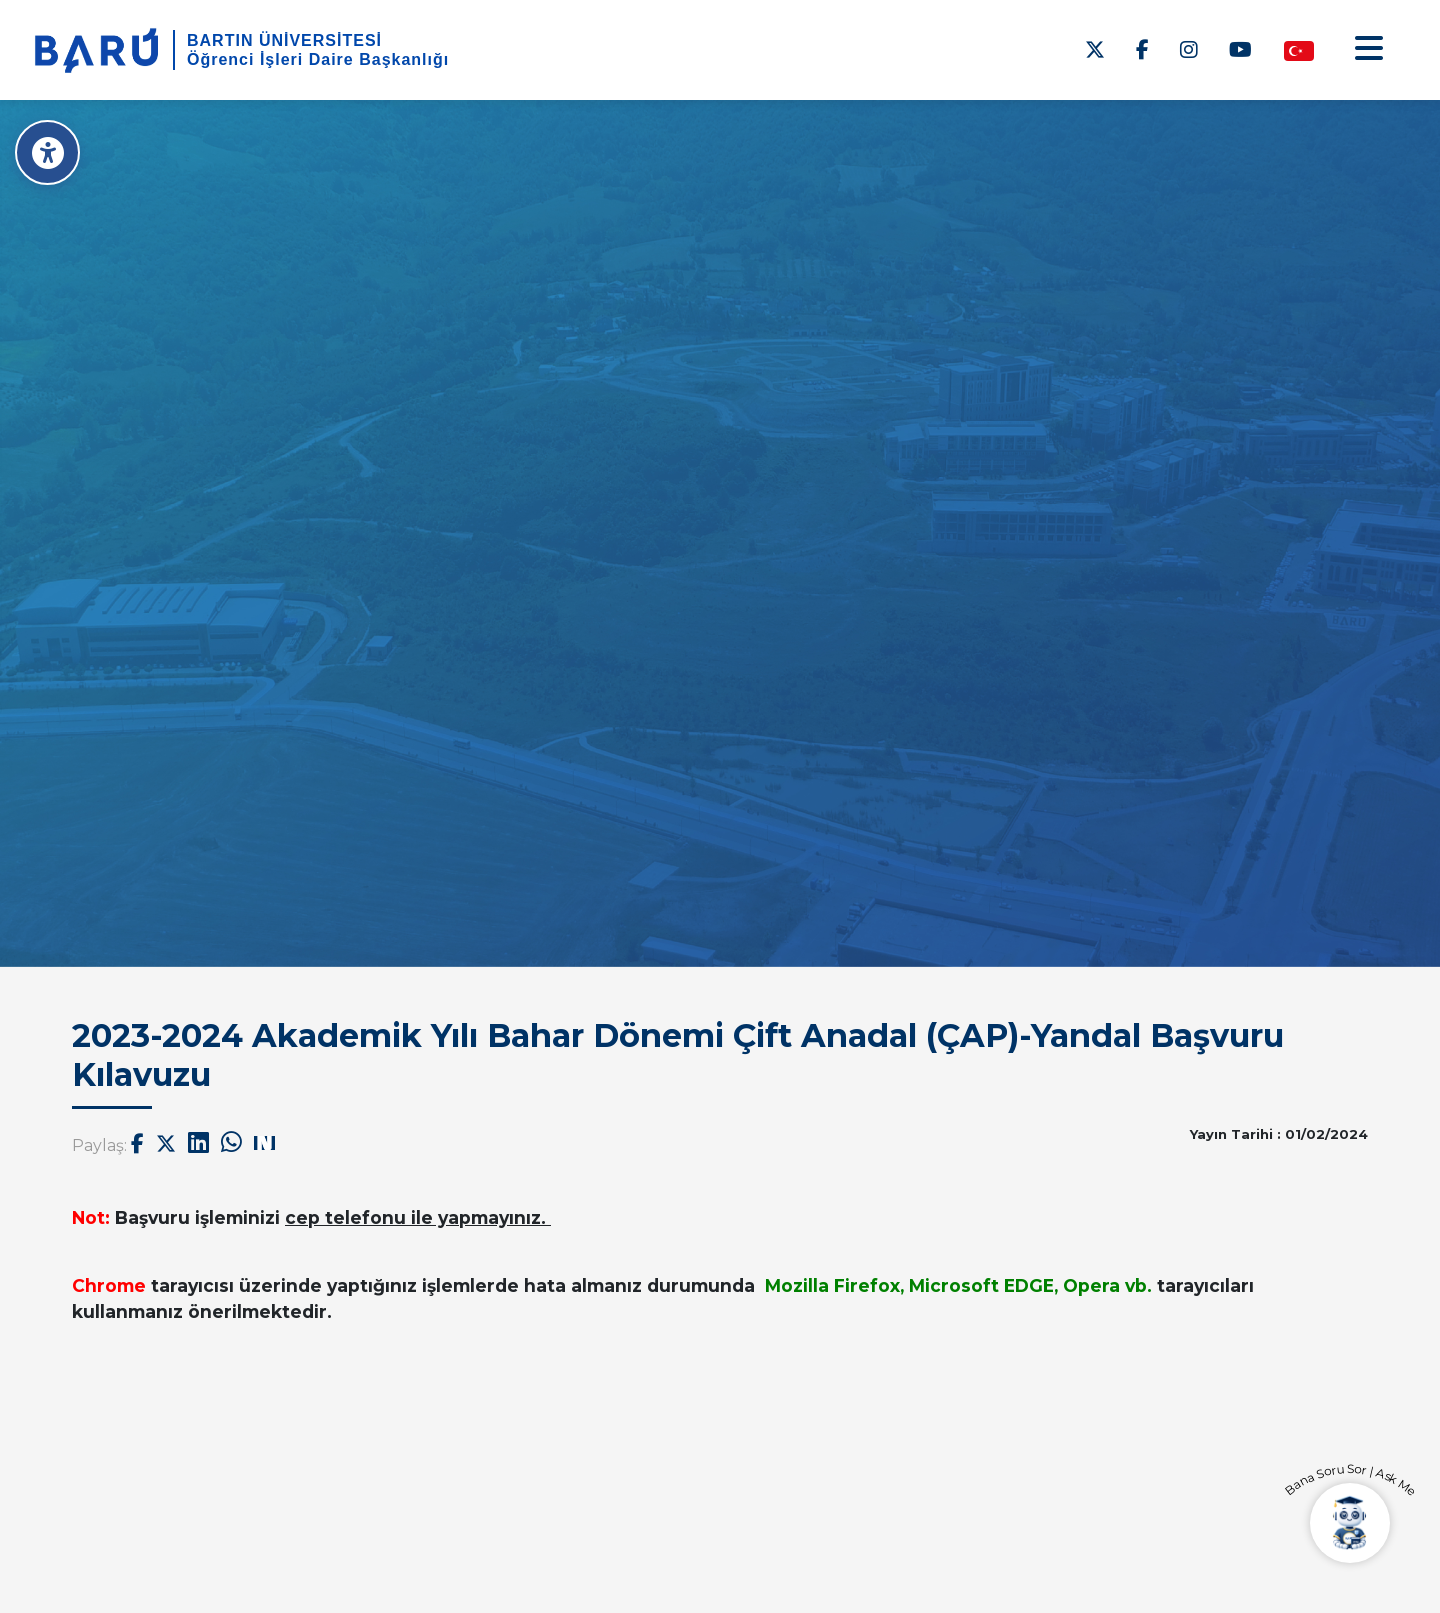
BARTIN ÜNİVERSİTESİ (284, 40)
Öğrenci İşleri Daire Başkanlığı (318, 59)
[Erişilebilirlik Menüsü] (47, 152)
